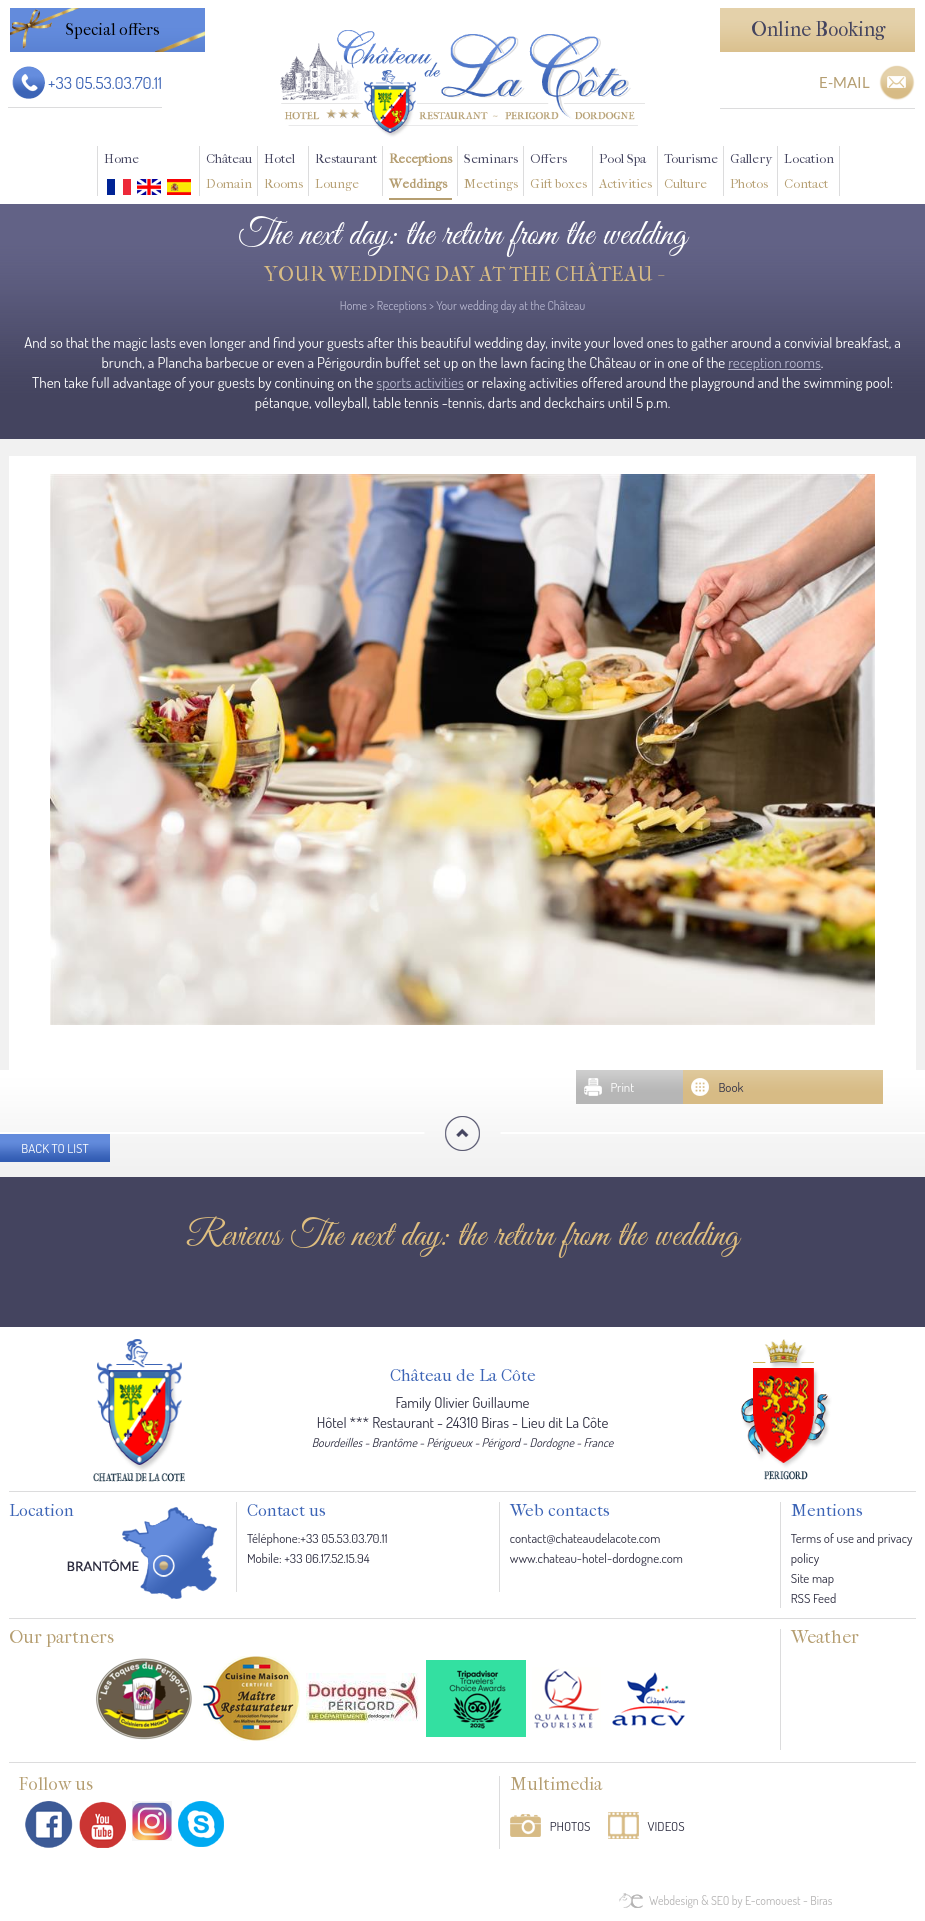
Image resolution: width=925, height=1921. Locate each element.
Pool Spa (625, 173)
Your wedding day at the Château (510, 305)
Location (809, 173)
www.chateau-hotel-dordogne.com (596, 1558)
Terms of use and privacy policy (852, 1548)
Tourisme (691, 173)
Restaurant (346, 173)
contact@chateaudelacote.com (585, 1538)
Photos (570, 1826)
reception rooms (774, 362)
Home (121, 158)
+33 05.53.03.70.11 (105, 82)
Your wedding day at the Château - (463, 274)
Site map (812, 1578)
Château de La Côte (463, 1376)
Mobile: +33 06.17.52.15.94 (308, 1558)
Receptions (420, 173)
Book (730, 1087)
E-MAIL (844, 82)
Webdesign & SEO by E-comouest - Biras (740, 1900)
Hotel (283, 173)
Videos (666, 1826)
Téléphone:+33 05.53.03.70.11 (317, 1538)
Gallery (751, 173)
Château (229, 173)
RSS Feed (813, 1598)
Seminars (491, 173)
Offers (558, 173)
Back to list (54, 1148)
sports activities (419, 382)
